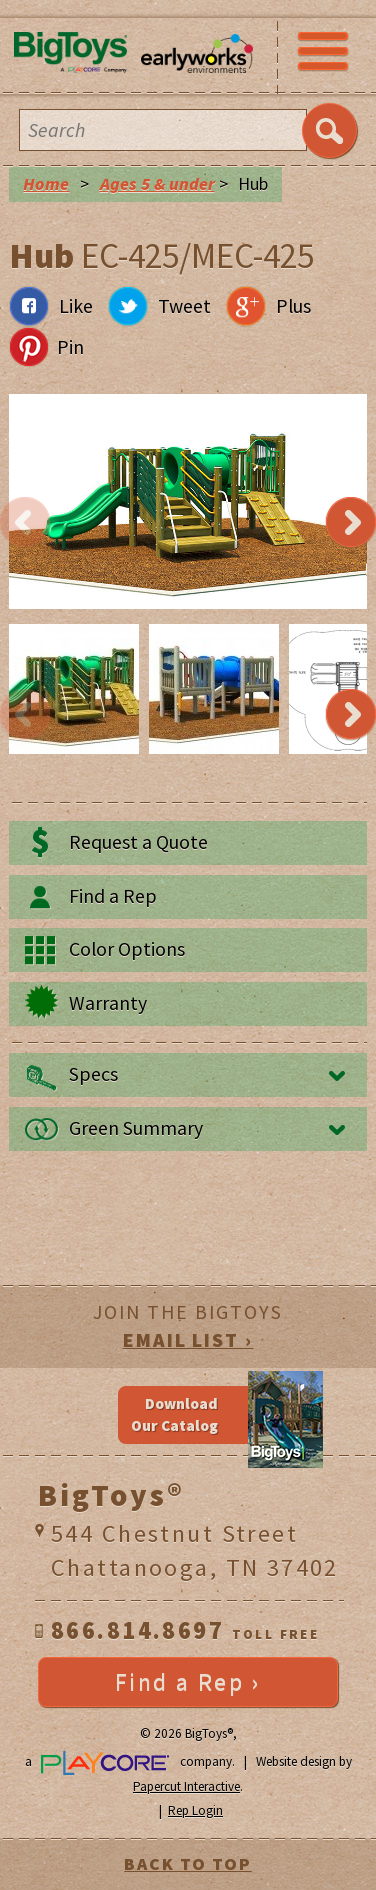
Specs (93, 1074)
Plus (293, 306)
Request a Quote (138, 842)
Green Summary (136, 1128)
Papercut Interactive (186, 1786)
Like (76, 306)
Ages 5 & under (157, 184)
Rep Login (195, 1810)
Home (46, 184)
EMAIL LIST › (188, 1340)
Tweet (184, 306)
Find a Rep (113, 896)
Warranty (108, 1003)
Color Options (127, 949)
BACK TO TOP (187, 1864)
